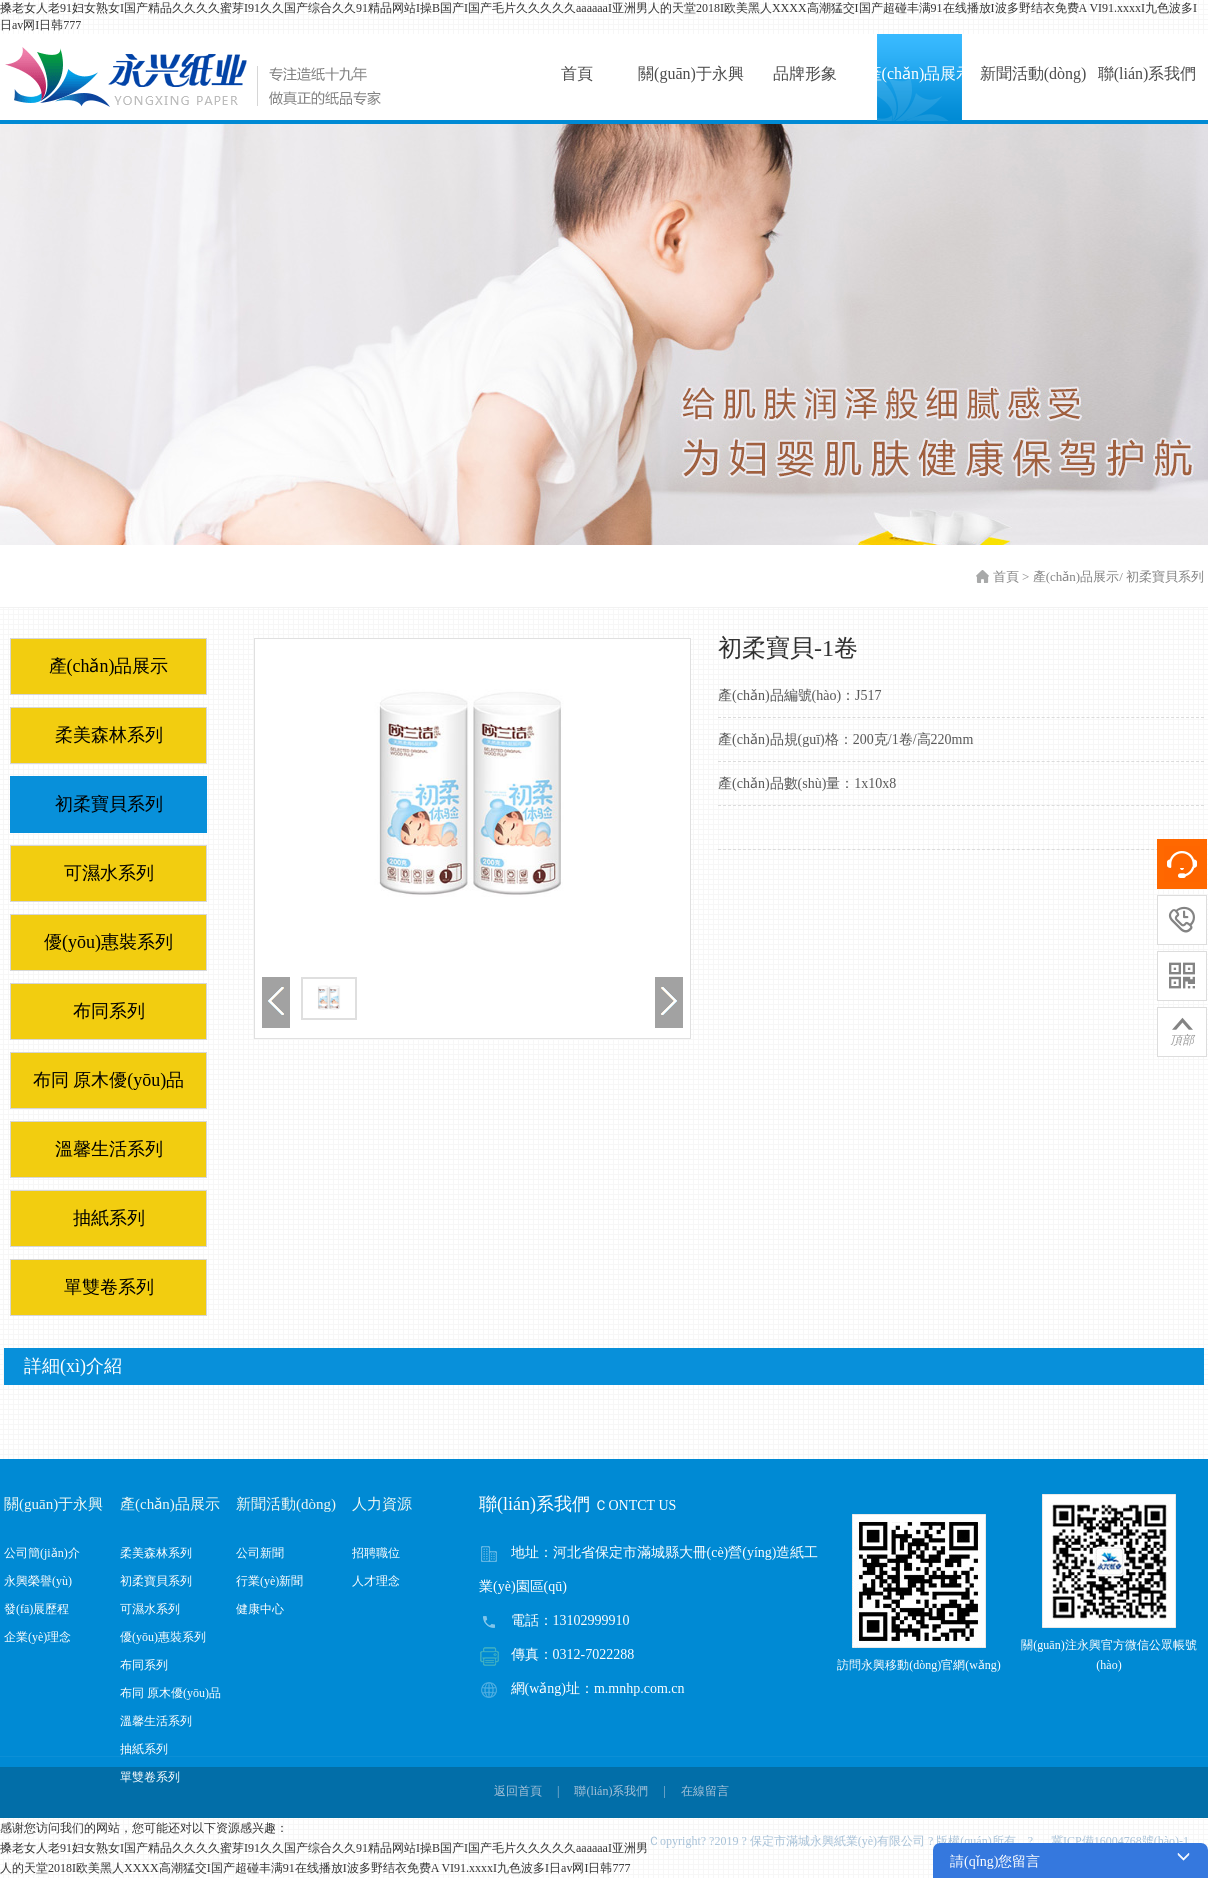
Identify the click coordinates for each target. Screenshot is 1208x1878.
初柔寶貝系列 (109, 804)
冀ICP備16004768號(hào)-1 (1126, 1841)
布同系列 (109, 1011)
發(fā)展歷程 (36, 1609)
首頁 (577, 73)
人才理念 (376, 1581)
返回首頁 (518, 1791)
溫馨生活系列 (109, 1149)
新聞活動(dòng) (1033, 73)
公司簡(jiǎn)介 (42, 1553)
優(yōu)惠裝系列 (108, 942)
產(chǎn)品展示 (919, 73)
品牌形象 (805, 73)
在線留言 (705, 1791)
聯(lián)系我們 (1147, 73)
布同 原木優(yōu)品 (109, 1080)
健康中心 (260, 1609)
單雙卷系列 (109, 1287)
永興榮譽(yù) (38, 1581)
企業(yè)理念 (37, 1637)
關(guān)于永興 (691, 73)
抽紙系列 (109, 1218)
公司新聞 (260, 1553)
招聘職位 (376, 1553)
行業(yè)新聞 (269, 1581)
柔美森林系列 (109, 735)
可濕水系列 (109, 873)
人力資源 (382, 1504)
